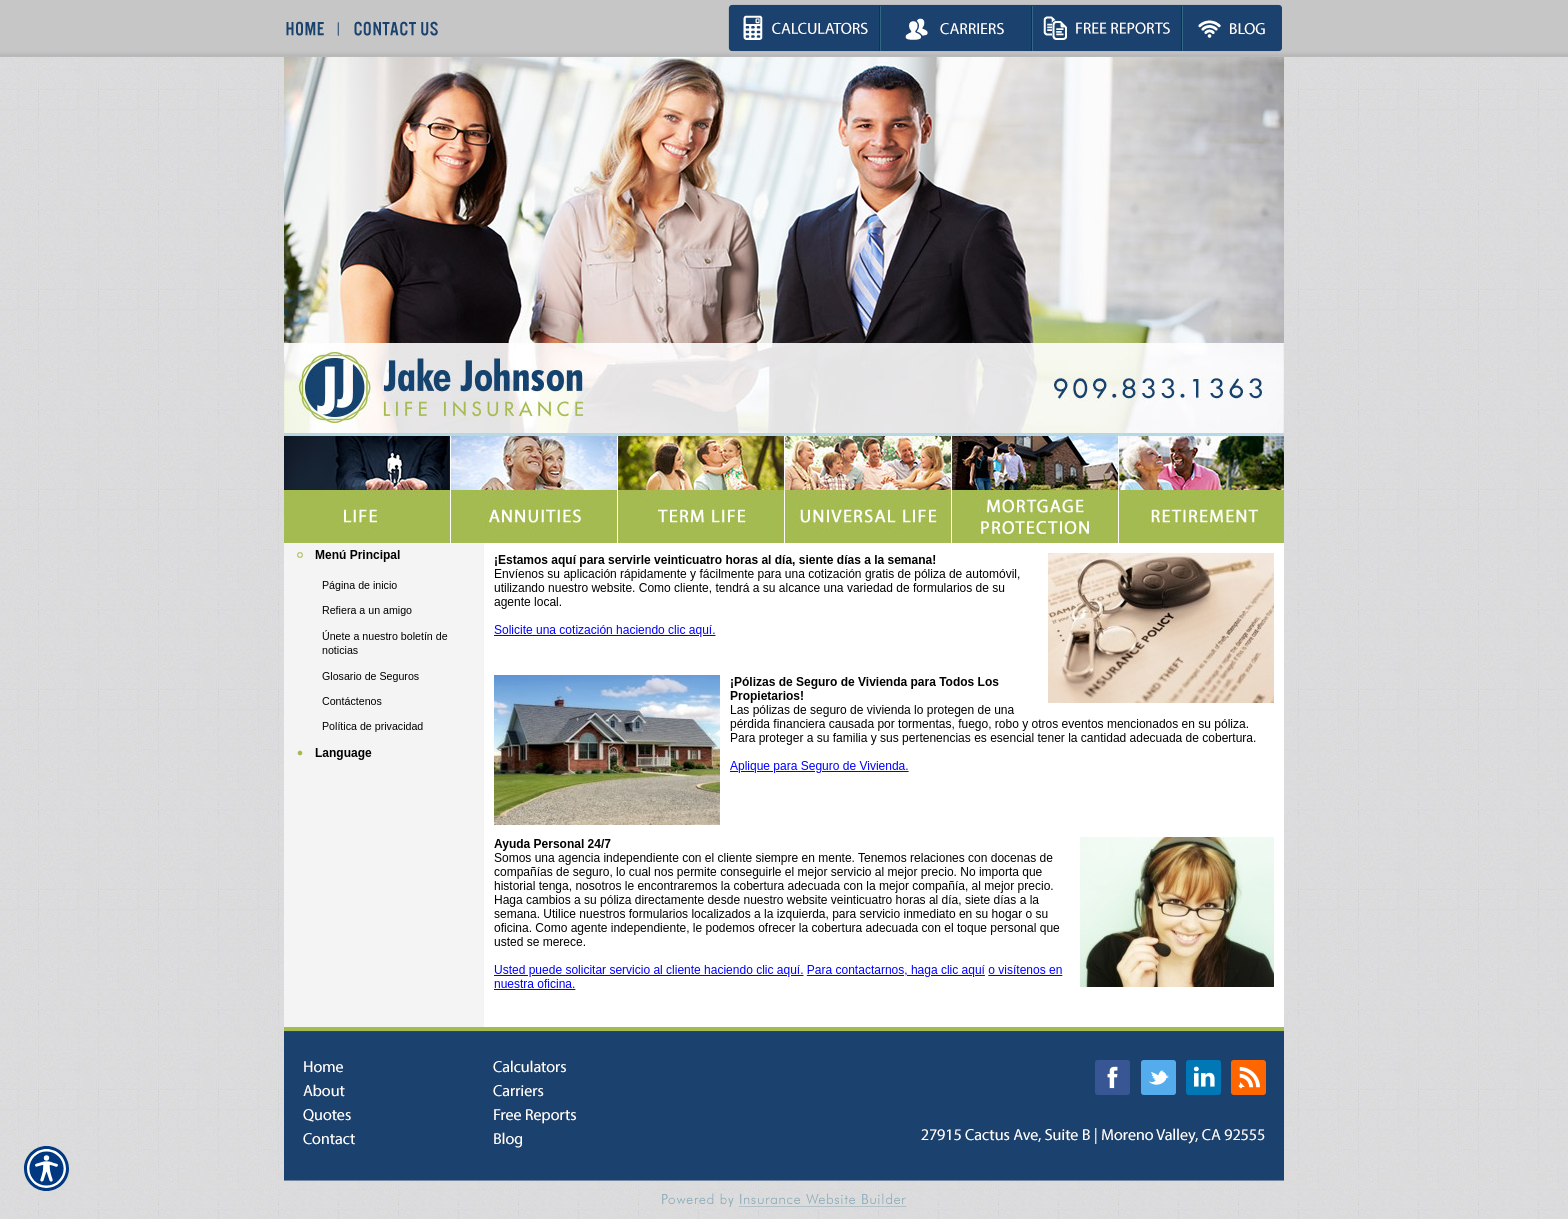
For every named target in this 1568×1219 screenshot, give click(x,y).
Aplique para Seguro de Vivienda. (819, 766)
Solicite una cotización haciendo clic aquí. (604, 630)
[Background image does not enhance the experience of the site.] (384, 557)
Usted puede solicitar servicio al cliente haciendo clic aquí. (649, 970)
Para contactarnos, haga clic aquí (896, 970)
